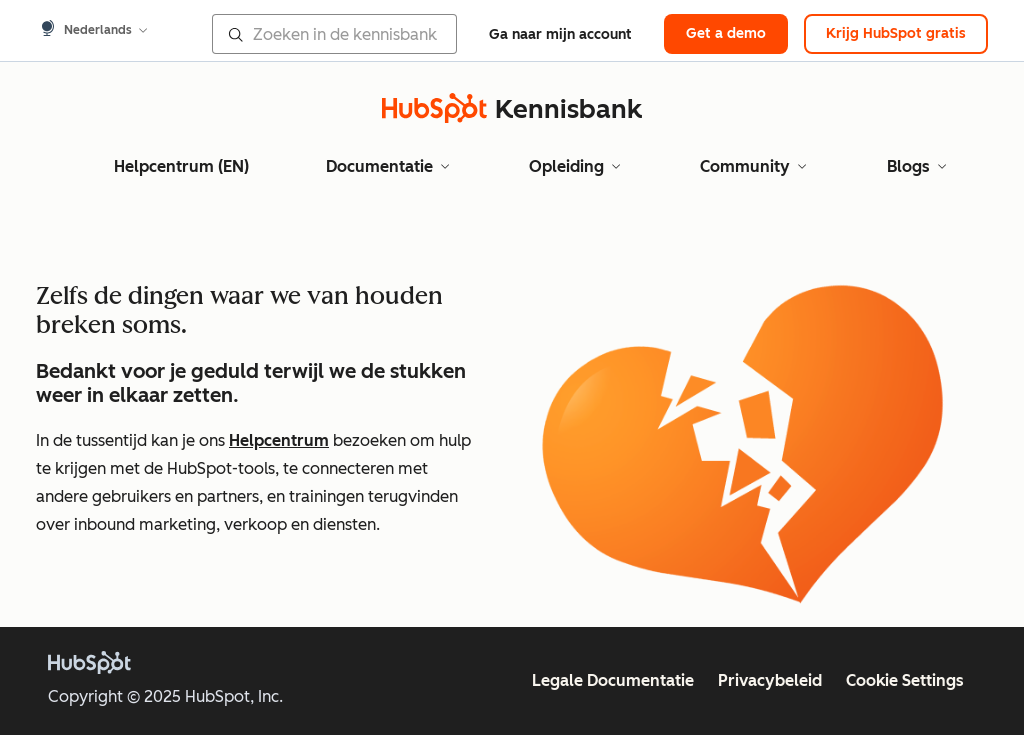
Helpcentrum (279, 440)
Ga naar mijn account (560, 34)
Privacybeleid (770, 680)
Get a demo (726, 33)
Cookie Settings (905, 680)
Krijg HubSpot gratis (896, 33)
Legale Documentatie (613, 680)
